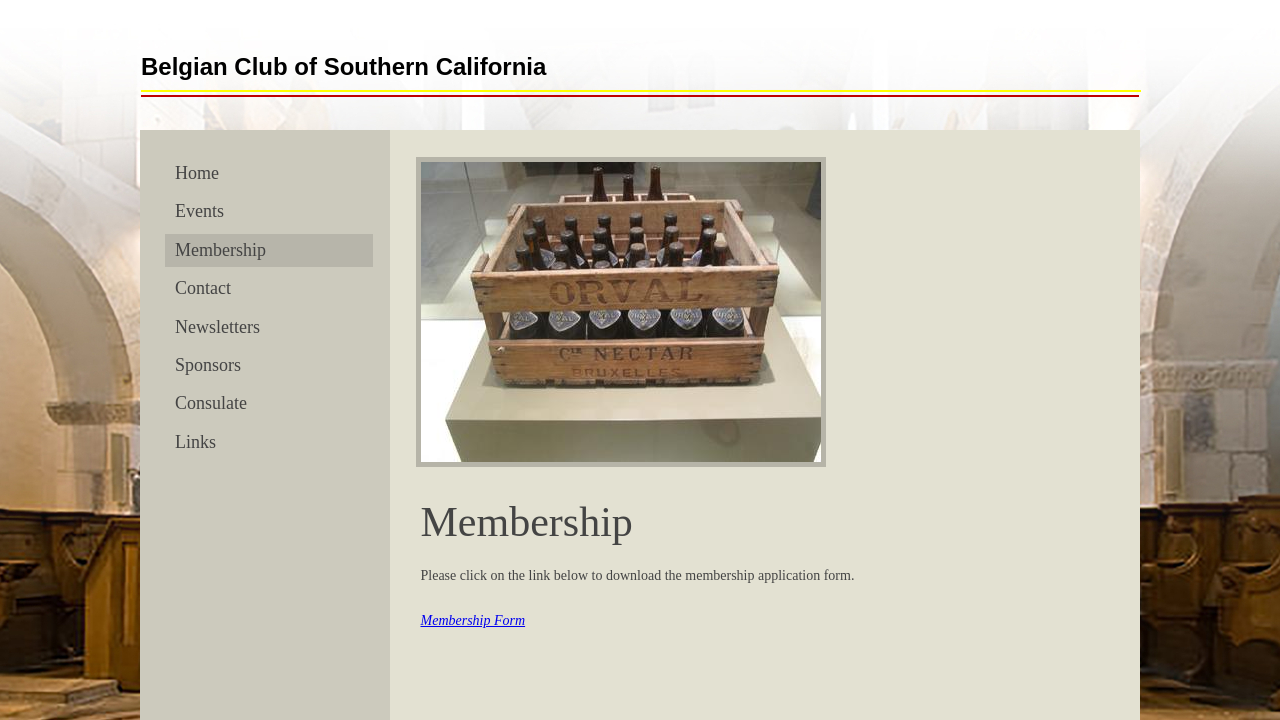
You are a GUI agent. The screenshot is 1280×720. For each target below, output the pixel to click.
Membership (220, 250)
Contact (203, 288)
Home (197, 173)
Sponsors (208, 365)
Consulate (211, 403)
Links (195, 442)
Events (199, 211)
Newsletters (217, 327)
